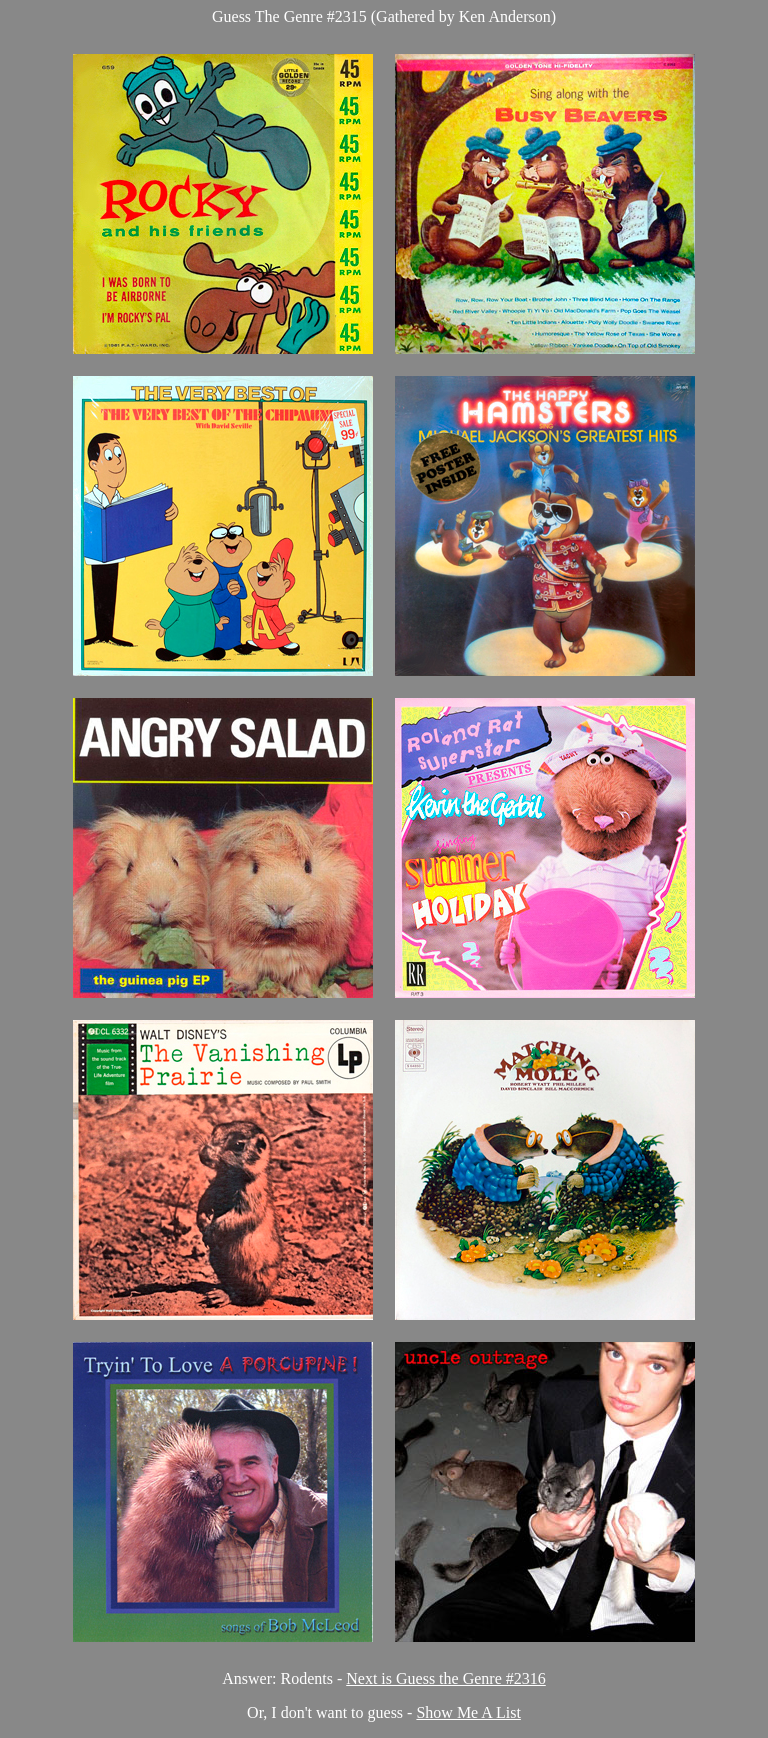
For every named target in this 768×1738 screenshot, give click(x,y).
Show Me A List (468, 1712)
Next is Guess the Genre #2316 (446, 1678)
